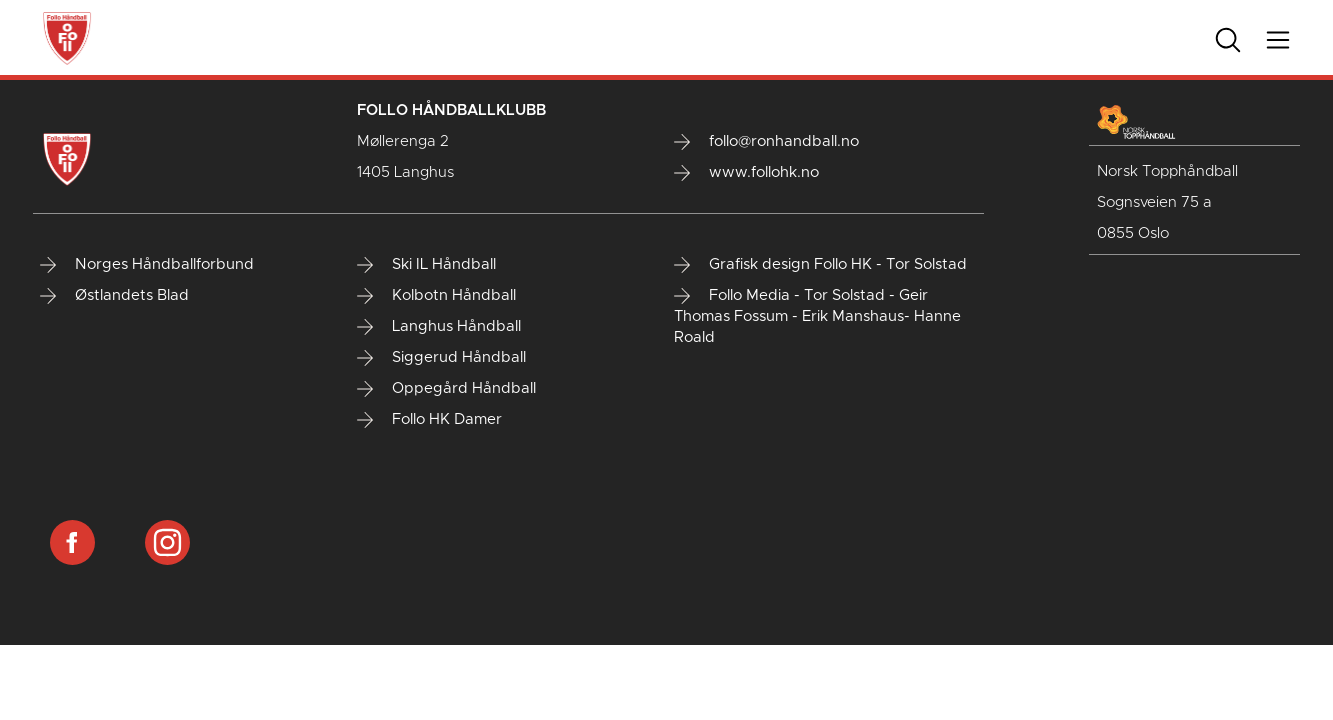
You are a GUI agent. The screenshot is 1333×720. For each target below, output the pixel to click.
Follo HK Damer (429, 420)
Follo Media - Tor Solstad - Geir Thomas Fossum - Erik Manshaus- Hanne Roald (817, 316)
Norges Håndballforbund (147, 265)
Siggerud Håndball (441, 358)
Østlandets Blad (114, 296)
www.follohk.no (746, 173)
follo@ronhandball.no (766, 142)
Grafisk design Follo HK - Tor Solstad (820, 265)
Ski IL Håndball (426, 265)
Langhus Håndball (439, 327)
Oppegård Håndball (446, 389)
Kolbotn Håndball (436, 296)
